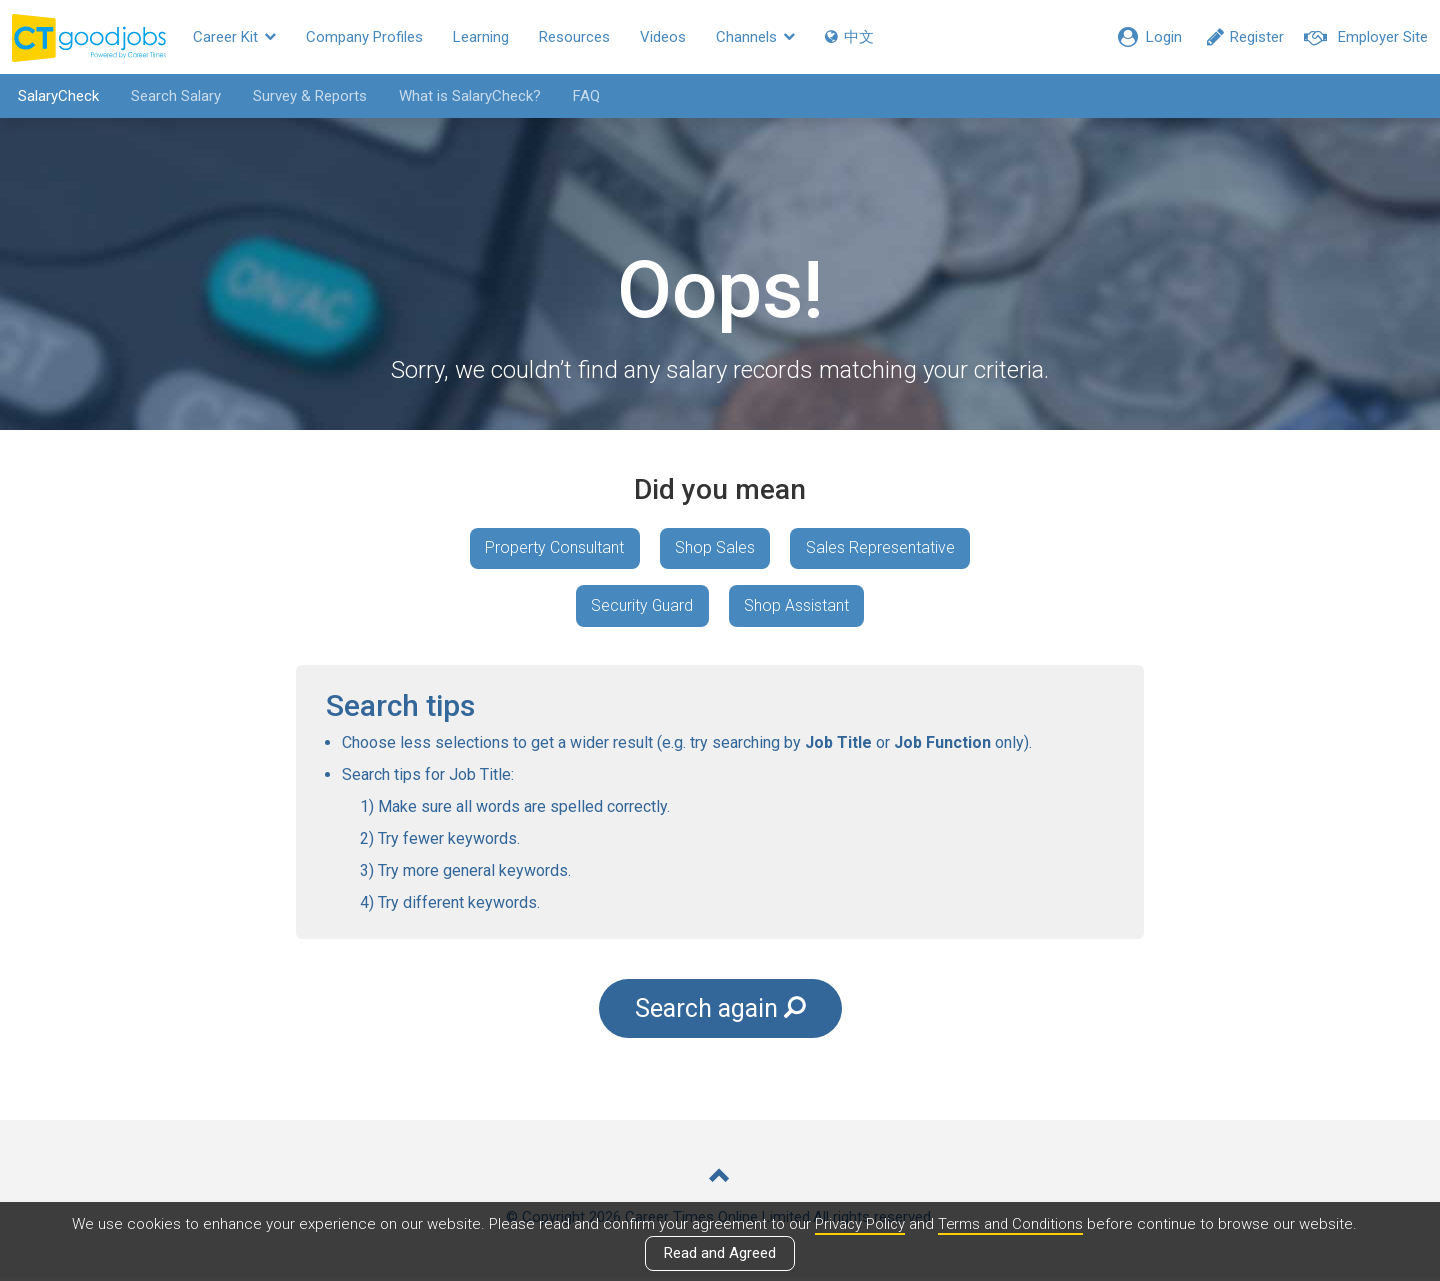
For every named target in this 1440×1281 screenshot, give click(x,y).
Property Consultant (553, 548)
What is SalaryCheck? (467, 96)
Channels (755, 37)
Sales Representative (881, 548)
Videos (663, 37)
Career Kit (234, 37)
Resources (574, 37)
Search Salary (173, 96)
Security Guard (641, 606)
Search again (720, 1011)
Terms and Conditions (1011, 1224)
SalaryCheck (55, 96)
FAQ (583, 96)
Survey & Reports (307, 96)
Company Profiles (364, 37)
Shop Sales (715, 548)
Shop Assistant (797, 606)
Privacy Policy (858, 1224)
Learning (481, 37)
